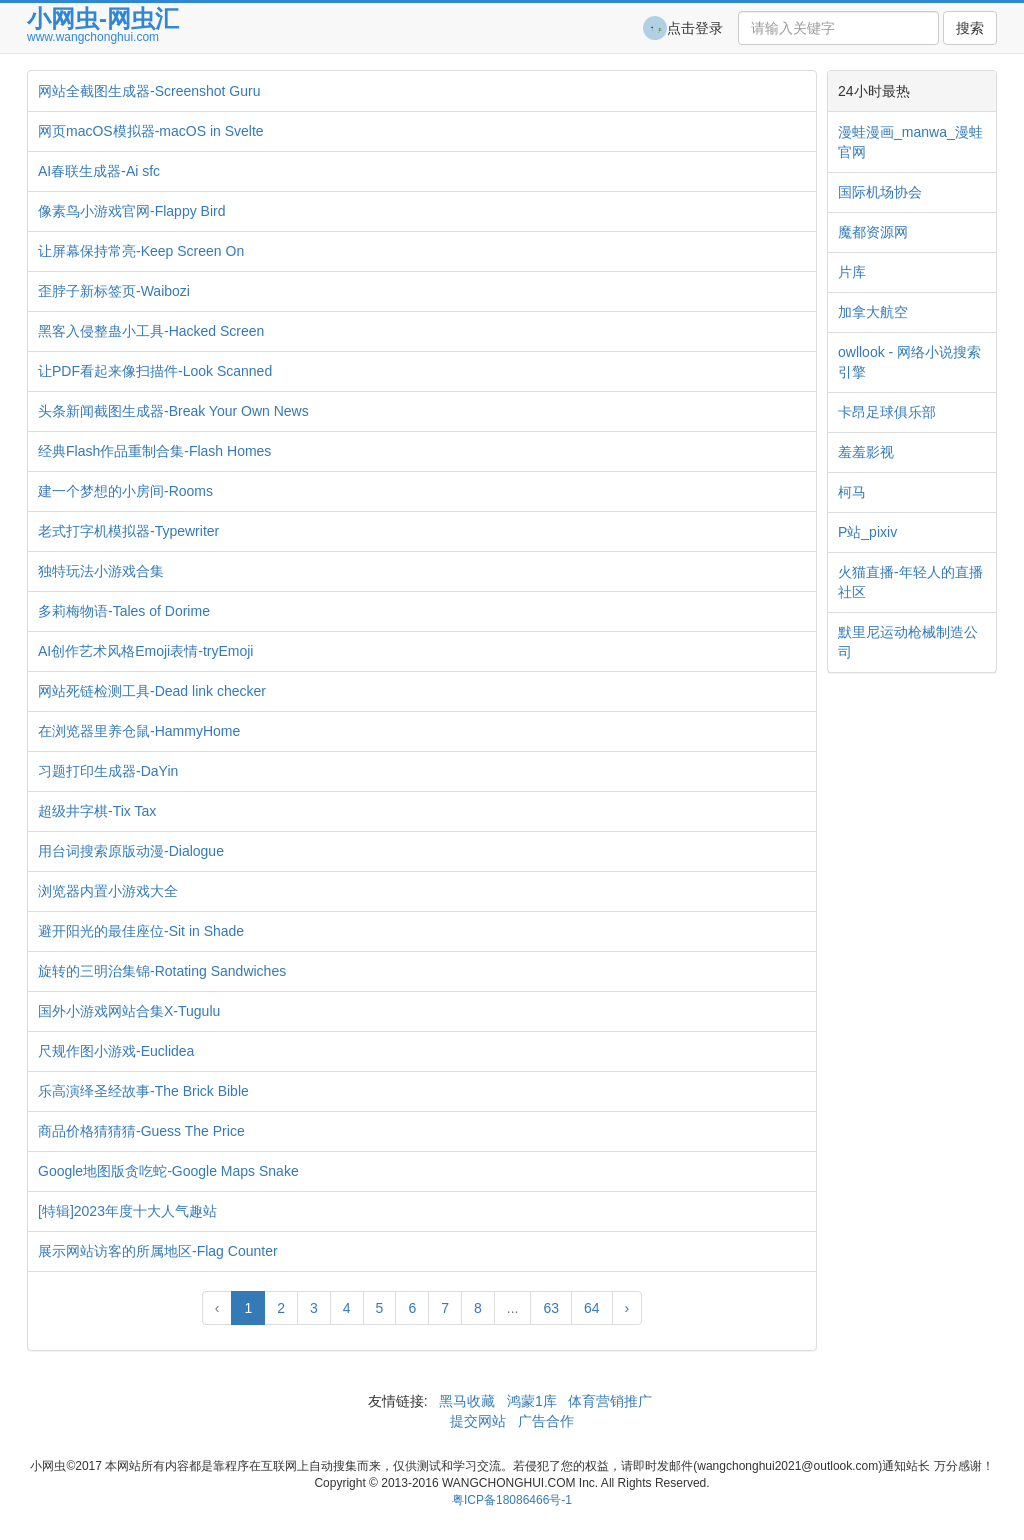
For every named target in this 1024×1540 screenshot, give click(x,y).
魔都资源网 (873, 232)
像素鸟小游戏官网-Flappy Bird (131, 211)
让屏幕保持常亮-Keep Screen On (141, 251)
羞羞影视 (866, 452)
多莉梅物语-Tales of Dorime (124, 611)
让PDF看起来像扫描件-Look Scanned (155, 371)
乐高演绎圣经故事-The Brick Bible (143, 1091)
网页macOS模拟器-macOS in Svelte (151, 131)
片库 (852, 272)
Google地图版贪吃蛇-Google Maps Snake (168, 1171)
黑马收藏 (467, 1401)
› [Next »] (627, 1308)
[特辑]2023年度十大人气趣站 (127, 1211)
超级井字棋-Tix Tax (97, 811)
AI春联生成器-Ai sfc (99, 171)
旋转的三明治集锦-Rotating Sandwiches (162, 971)
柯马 (852, 492)
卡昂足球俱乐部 (887, 412)
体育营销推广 (611, 1401)
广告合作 (544, 1421)
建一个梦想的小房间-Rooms (125, 491)
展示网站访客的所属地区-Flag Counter (158, 1251)
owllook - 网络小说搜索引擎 (909, 362)
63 (551, 1308)
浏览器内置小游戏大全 (108, 891)
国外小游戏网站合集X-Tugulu (129, 1011)
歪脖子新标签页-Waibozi (114, 291)
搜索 (970, 28)
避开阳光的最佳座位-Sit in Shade (141, 931)
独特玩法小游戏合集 (101, 571)
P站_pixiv (867, 532)
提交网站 (480, 1421)
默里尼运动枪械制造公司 (908, 642)
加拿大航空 (873, 312)
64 (592, 1308)
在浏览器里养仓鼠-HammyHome (139, 731)
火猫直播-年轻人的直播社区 (910, 582)
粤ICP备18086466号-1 (512, 1500)
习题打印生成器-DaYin (108, 771)
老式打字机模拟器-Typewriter (128, 531)
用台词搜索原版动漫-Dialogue (131, 851)
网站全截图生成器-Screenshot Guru (149, 91)
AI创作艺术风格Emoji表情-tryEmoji (145, 651)
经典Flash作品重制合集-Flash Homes (154, 451)
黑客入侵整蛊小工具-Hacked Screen (151, 331)
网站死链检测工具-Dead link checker (152, 691)
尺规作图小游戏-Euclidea (116, 1051)
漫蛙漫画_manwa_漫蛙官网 (910, 142)
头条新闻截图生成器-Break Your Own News (173, 411)
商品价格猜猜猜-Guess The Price (141, 1131)
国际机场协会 (880, 192)
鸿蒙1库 (532, 1401)
